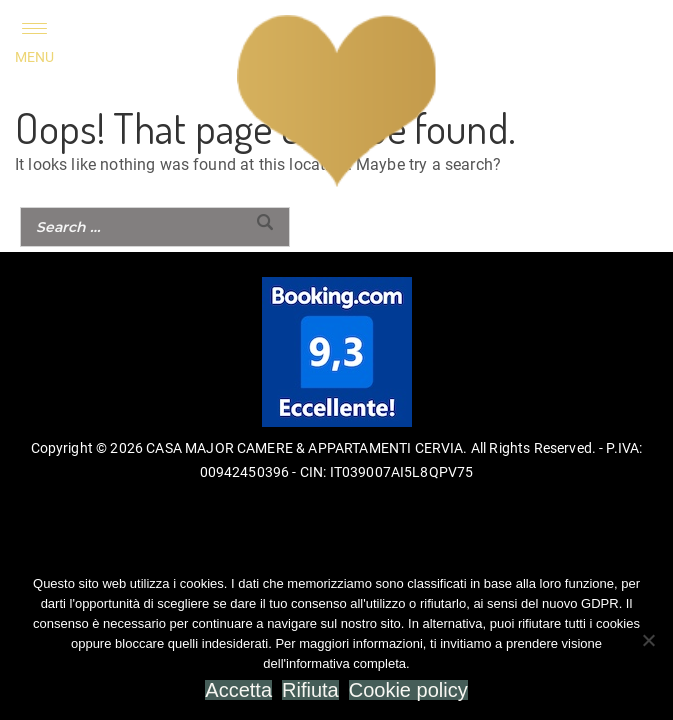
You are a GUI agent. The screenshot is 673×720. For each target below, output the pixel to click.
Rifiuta (310, 690)
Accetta (238, 690)
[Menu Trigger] (34, 42)
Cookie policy (408, 690)
